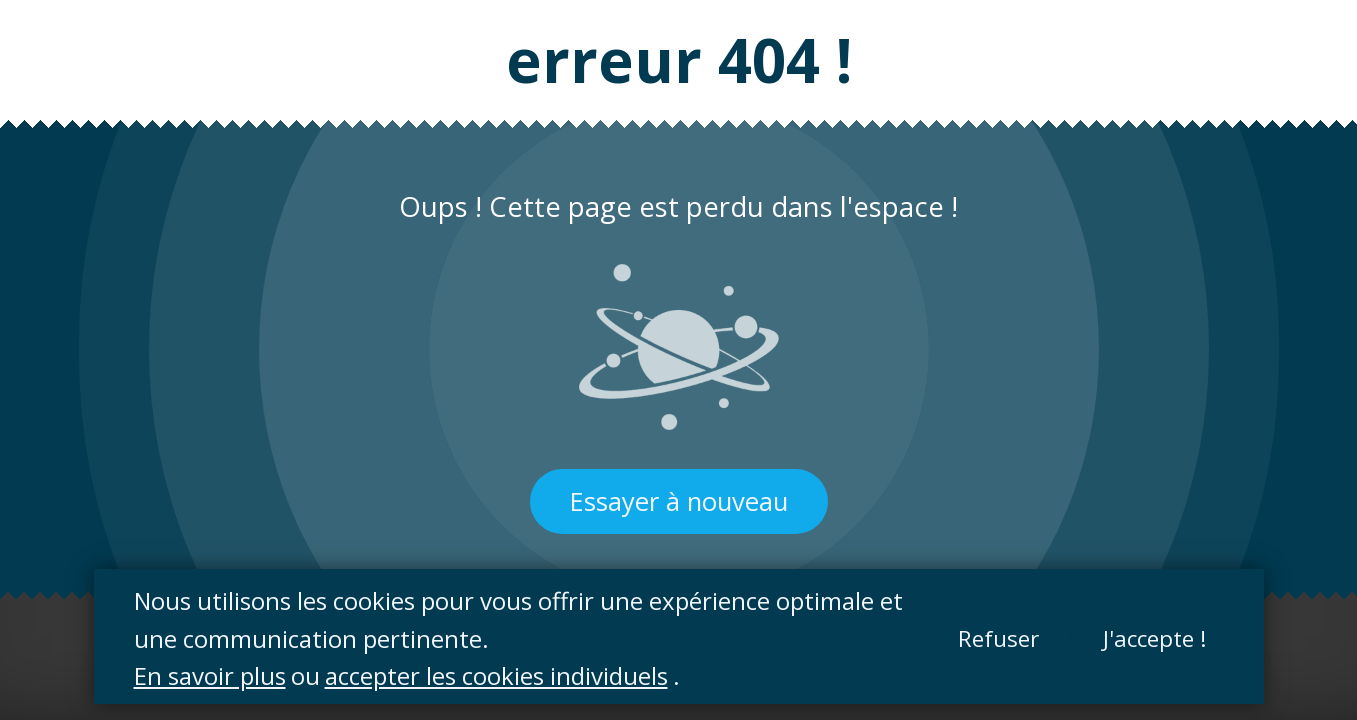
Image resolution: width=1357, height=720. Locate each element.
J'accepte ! (1155, 638)
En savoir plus (210, 675)
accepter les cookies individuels (496, 675)
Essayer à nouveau (679, 501)
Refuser (998, 638)
